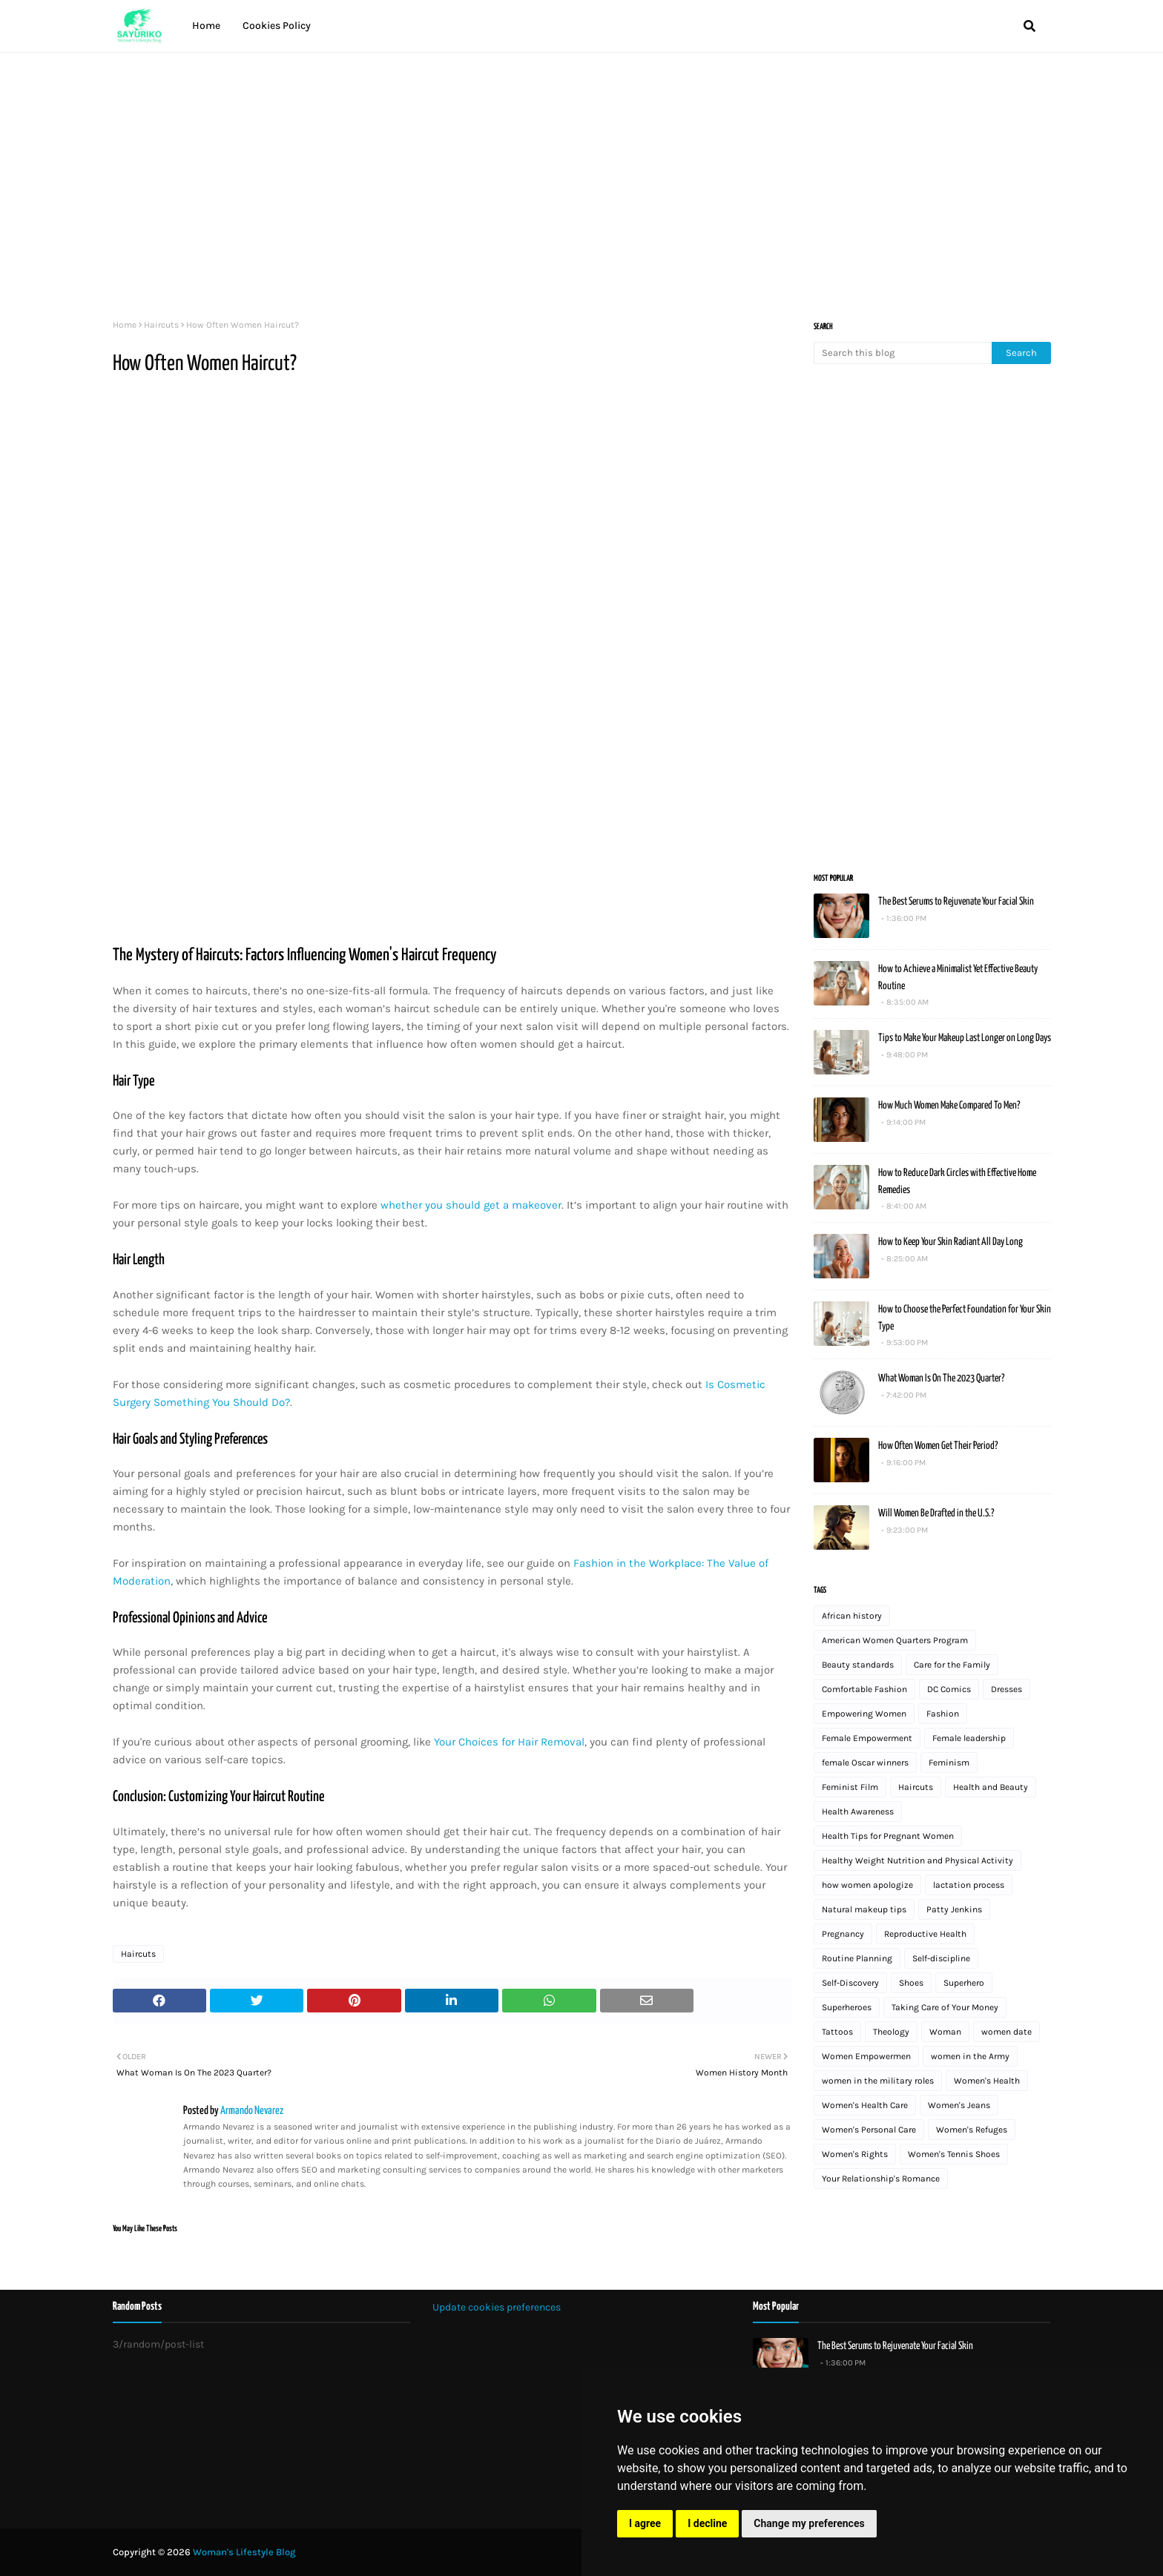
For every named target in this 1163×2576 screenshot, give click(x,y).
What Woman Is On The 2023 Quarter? (941, 1378)
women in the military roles (878, 2080)
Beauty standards (858, 1664)
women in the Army (970, 2056)
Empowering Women (864, 1713)
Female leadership (969, 1738)
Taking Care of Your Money (945, 2007)
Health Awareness (858, 1811)
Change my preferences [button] (809, 2523)
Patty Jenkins (954, 1909)
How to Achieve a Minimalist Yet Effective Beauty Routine (958, 977)
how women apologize (867, 1885)
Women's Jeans (959, 2105)
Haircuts (161, 325)
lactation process (968, 1885)
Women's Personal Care (869, 2129)
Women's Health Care (865, 2105)
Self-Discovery (850, 1983)
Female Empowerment (867, 1738)
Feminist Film (850, 1787)
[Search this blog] (903, 353)
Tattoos (837, 2032)
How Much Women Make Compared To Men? (949, 1105)
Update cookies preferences (496, 2307)
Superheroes (847, 2007)
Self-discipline (941, 1958)
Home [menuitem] (206, 25)
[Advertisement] (558, 179)
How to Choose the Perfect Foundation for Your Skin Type (964, 1318)
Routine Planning (857, 1958)
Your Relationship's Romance (881, 2178)
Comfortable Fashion (864, 1689)
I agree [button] (645, 2523)
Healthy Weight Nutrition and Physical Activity (917, 1860)
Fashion (942, 1713)
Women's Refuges (971, 2129)
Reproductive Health (925, 1934)
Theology (891, 2032)
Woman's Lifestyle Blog (244, 2551)
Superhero (963, 1983)
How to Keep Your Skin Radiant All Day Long (950, 1242)
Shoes (911, 1983)
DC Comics (949, 1689)
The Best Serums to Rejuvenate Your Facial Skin (956, 901)
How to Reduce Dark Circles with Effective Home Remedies (957, 1181)
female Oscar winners (865, 1762)
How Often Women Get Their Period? (938, 1446)
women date (1006, 2032)
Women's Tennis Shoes (954, 2154)
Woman (945, 2032)
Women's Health (987, 2080)
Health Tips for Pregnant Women (888, 1836)
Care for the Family (952, 1664)
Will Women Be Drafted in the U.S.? (936, 1513)
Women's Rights (855, 2154)
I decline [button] (707, 2523)
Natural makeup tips (864, 1909)
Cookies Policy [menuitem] (277, 25)
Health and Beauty (990, 1787)
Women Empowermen (866, 2056)
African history (852, 1616)
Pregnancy (843, 1934)
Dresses (1006, 1689)
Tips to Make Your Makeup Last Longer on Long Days (964, 1038)
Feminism (949, 1762)
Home (124, 325)
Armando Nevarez (251, 2110)
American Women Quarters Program (895, 1640)
